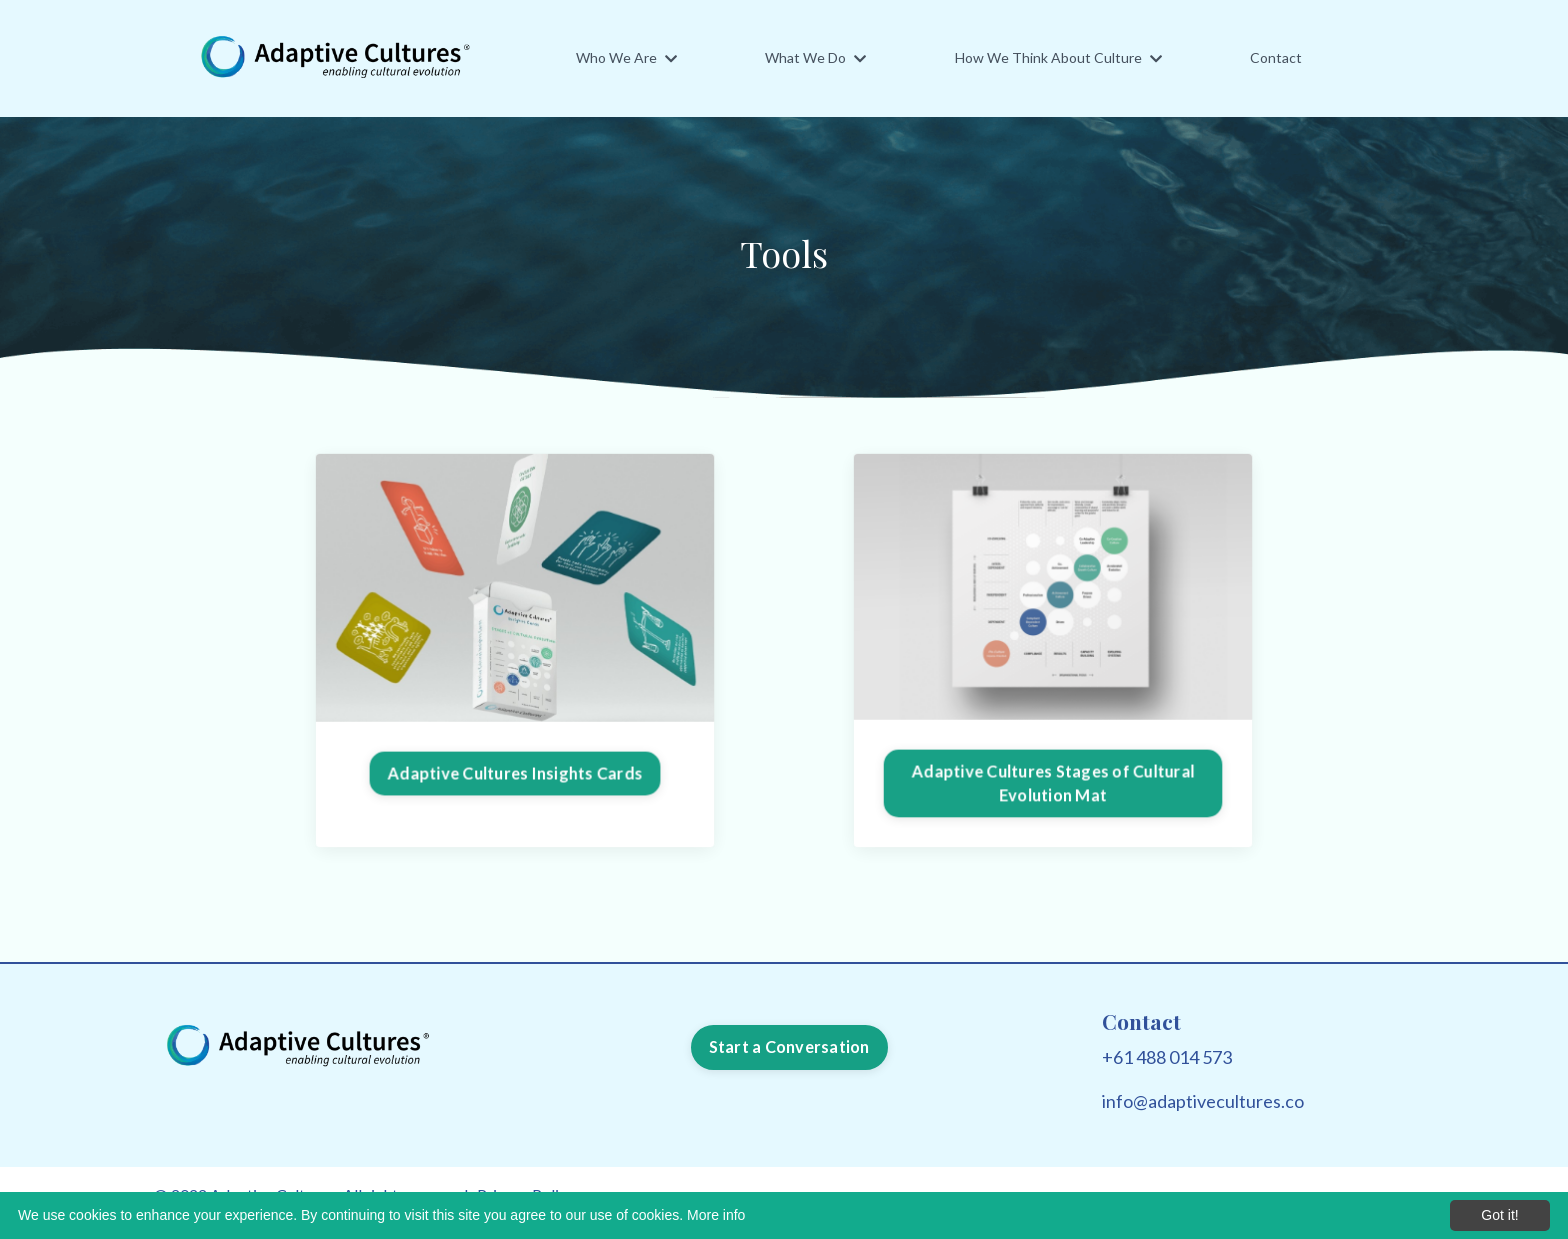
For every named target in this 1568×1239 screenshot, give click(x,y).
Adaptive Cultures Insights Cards (515, 772)
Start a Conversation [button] (789, 1046)
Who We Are (626, 57)
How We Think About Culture (1058, 57)
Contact (1276, 57)
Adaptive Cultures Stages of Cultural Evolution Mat (1053, 781)
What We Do (815, 57)
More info (716, 1215)
